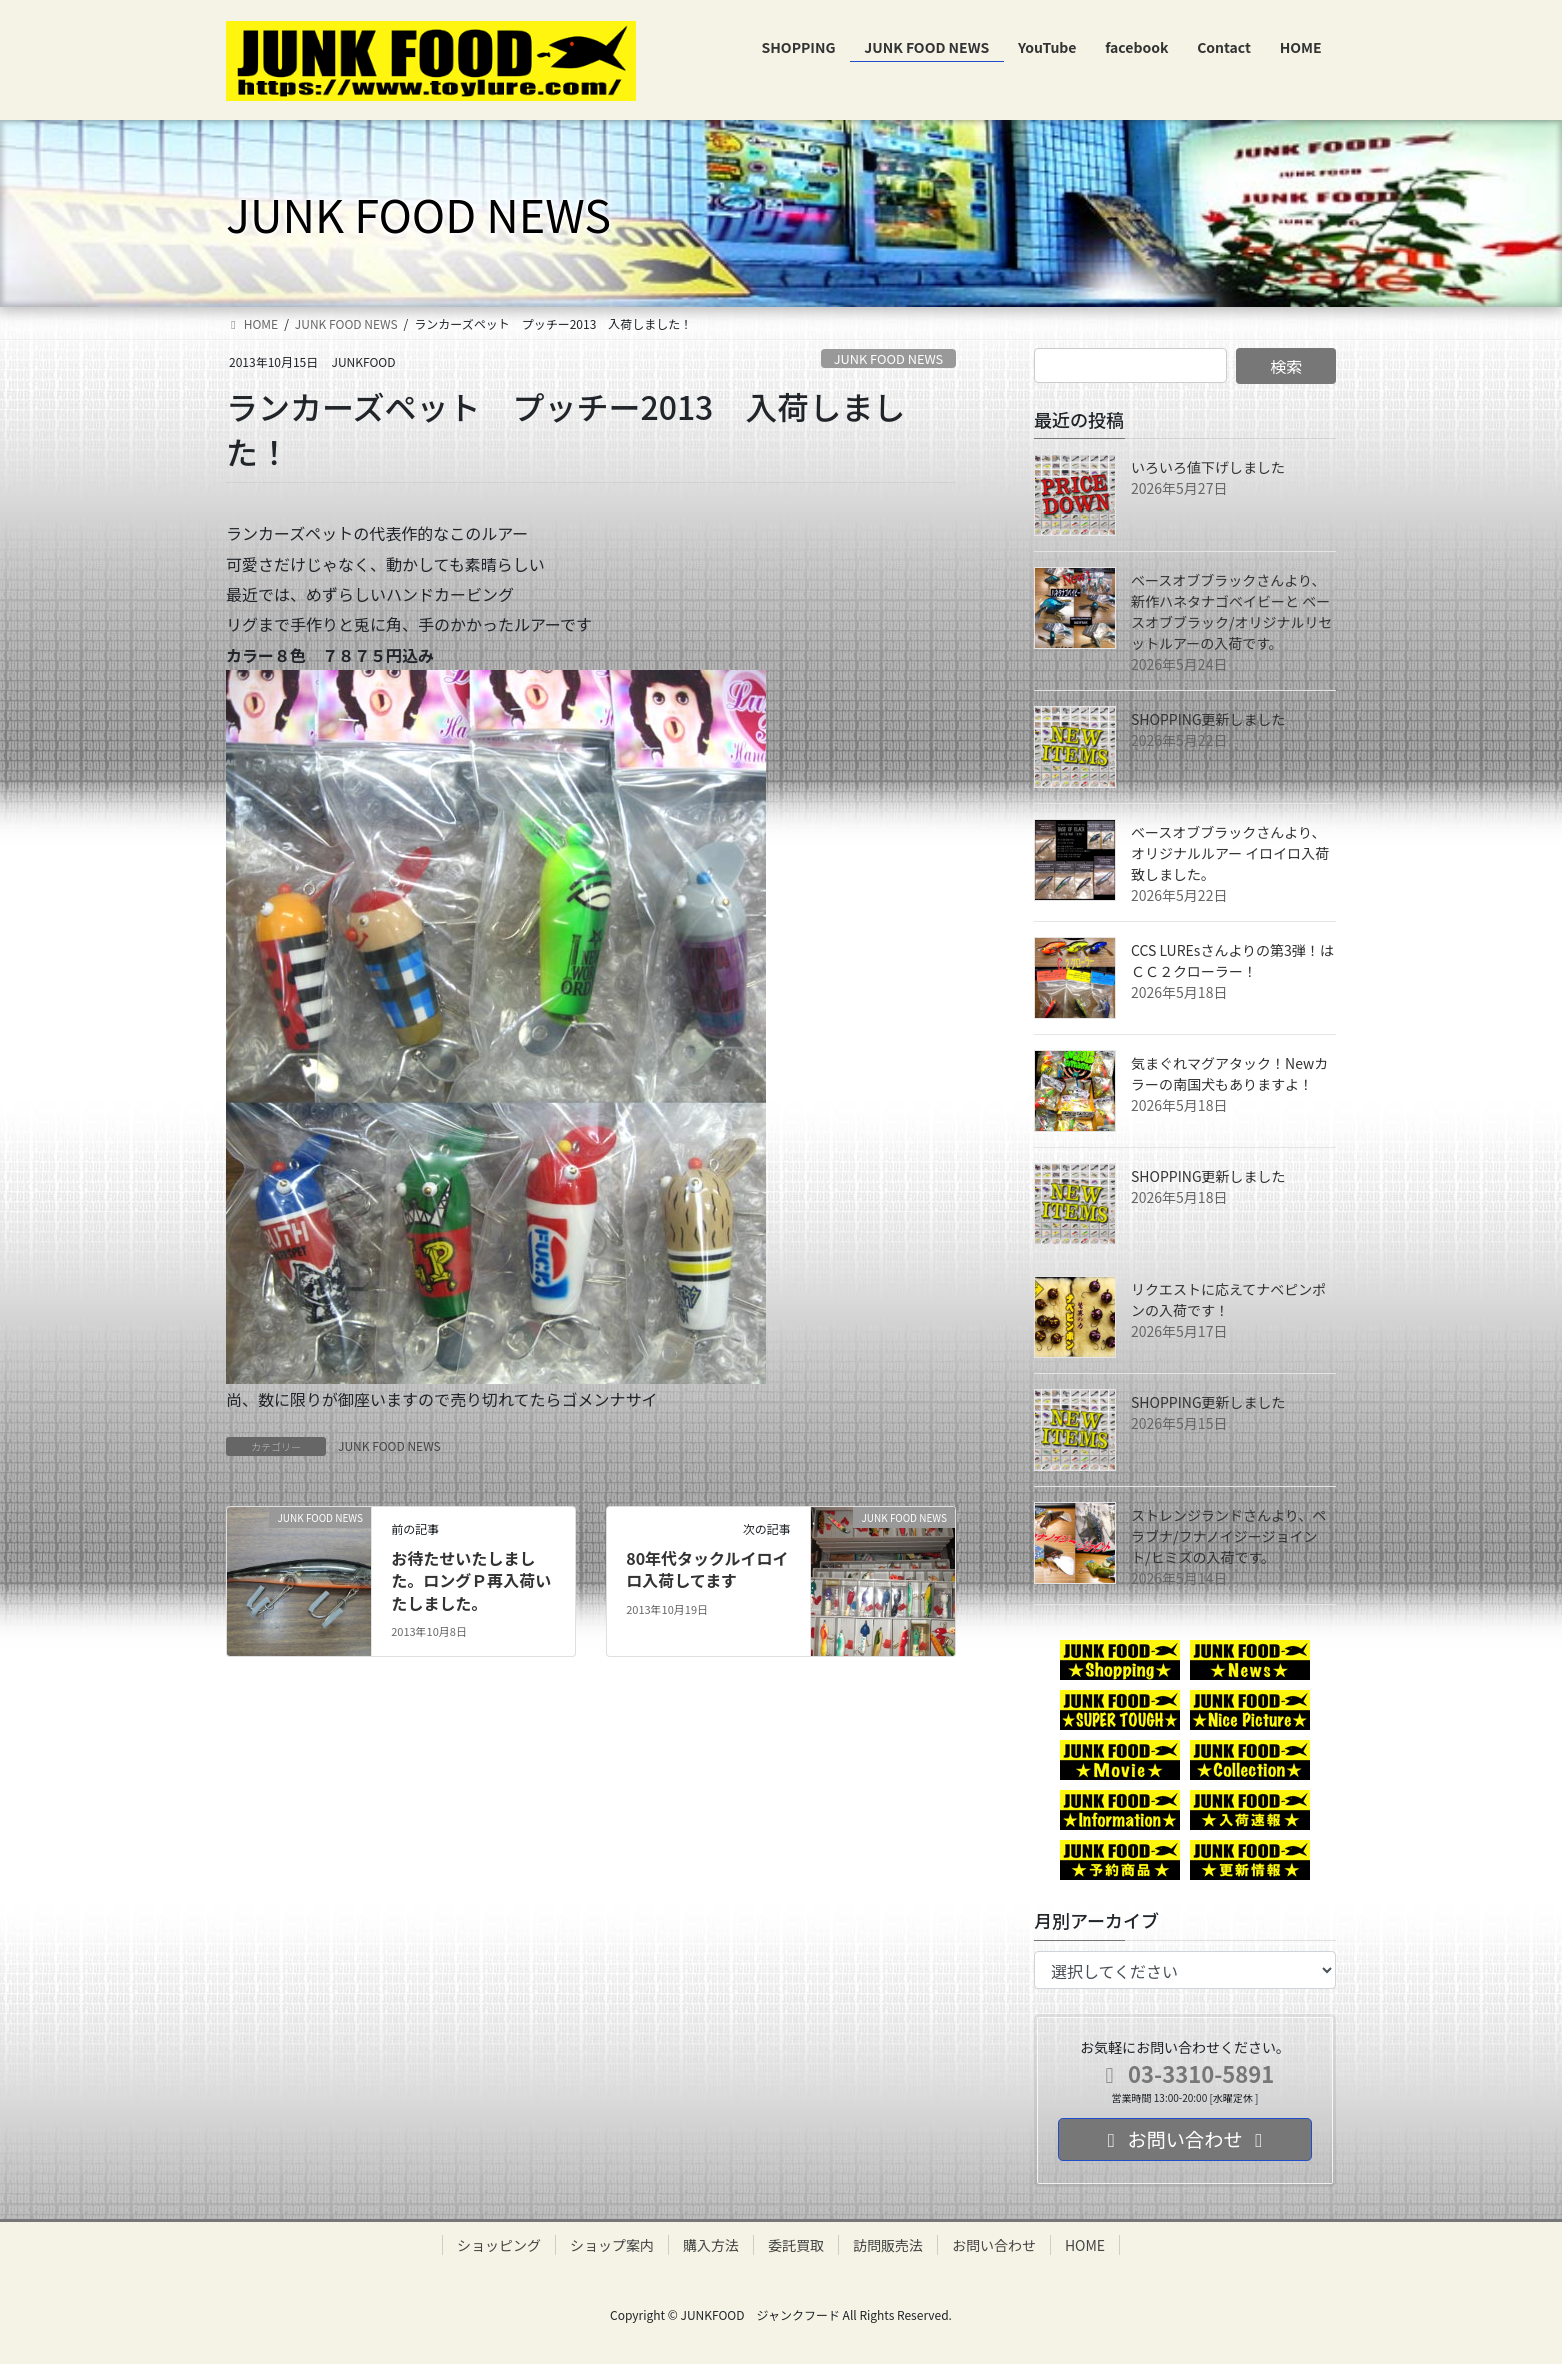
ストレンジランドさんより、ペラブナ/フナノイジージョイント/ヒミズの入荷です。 (1228, 1536)
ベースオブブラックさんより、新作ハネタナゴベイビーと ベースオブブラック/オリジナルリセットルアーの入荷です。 (1232, 611)
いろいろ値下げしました (1208, 467)
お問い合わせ (994, 2245)
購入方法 (711, 2245)
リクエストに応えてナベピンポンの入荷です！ (1228, 1299)
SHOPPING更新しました (1208, 719)
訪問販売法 (888, 2245)
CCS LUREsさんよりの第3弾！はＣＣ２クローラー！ (1232, 960)
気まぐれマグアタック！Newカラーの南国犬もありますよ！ (1229, 1073)
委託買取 (796, 2245)
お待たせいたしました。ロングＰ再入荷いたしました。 (471, 1580)
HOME (1085, 2245)
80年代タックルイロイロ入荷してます (707, 1569)
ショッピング (499, 2245)
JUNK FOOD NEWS (889, 358)
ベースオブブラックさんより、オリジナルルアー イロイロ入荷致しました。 (1230, 853)
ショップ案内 (612, 2245)
